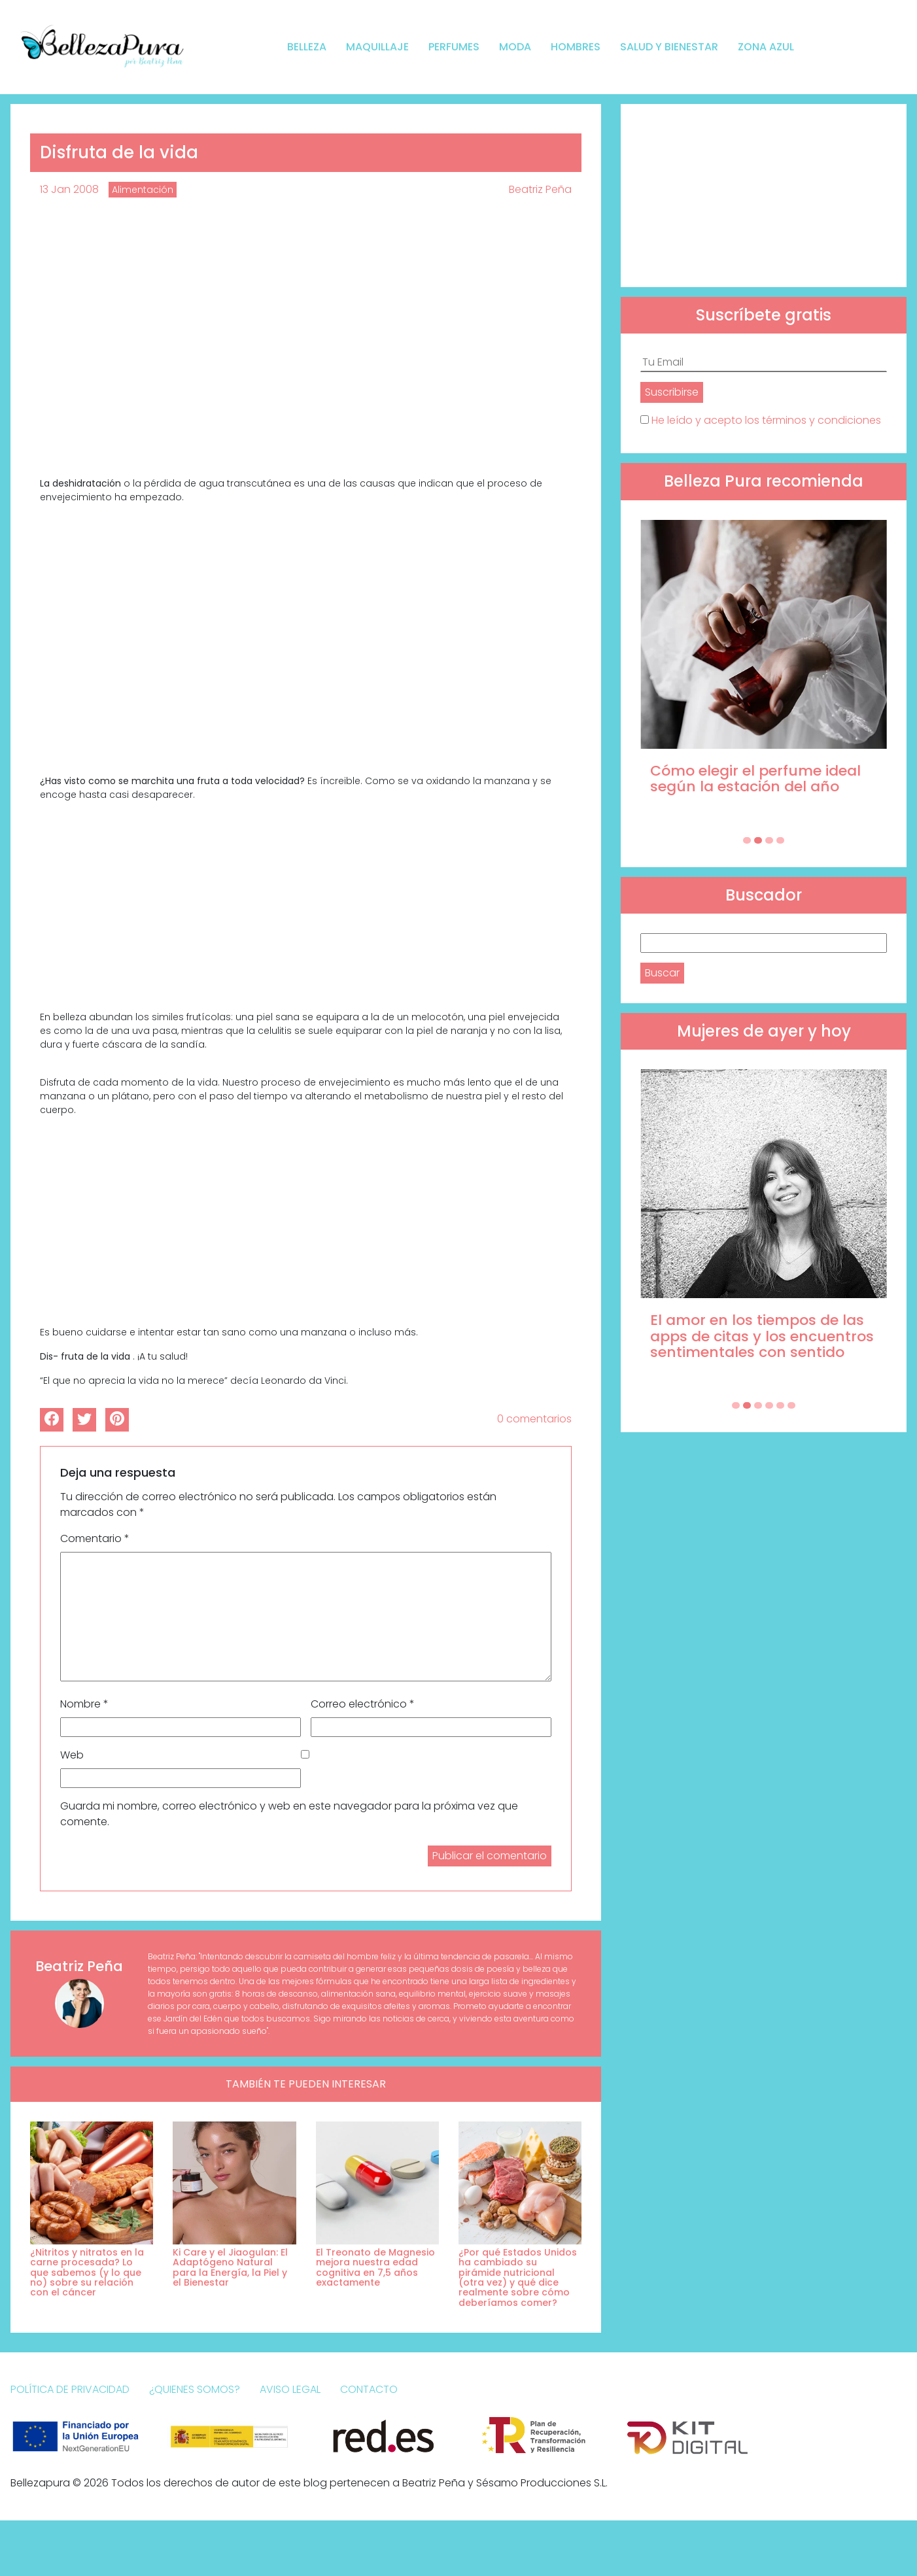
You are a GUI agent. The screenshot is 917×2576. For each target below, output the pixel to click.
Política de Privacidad (70, 2389)
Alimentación (142, 189)
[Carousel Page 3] (769, 840)
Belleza (306, 46)
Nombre (84, 1703)
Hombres (575, 46)
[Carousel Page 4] (780, 840)
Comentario (95, 1538)
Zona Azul (766, 46)
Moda (515, 46)
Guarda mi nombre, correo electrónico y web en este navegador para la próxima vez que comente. (289, 1813)
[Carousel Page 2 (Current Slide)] (758, 840)
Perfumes (453, 46)
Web (72, 1754)
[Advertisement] (764, 195)
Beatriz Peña (540, 189)
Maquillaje (377, 46)
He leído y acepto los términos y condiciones (766, 420)
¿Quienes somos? (194, 2389)
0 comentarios (534, 1418)
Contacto (369, 2389)
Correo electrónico (363, 1703)
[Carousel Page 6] (791, 1405)
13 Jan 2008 (69, 189)
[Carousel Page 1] (747, 840)
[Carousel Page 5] (780, 1405)
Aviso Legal (290, 2389)
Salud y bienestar (669, 46)
